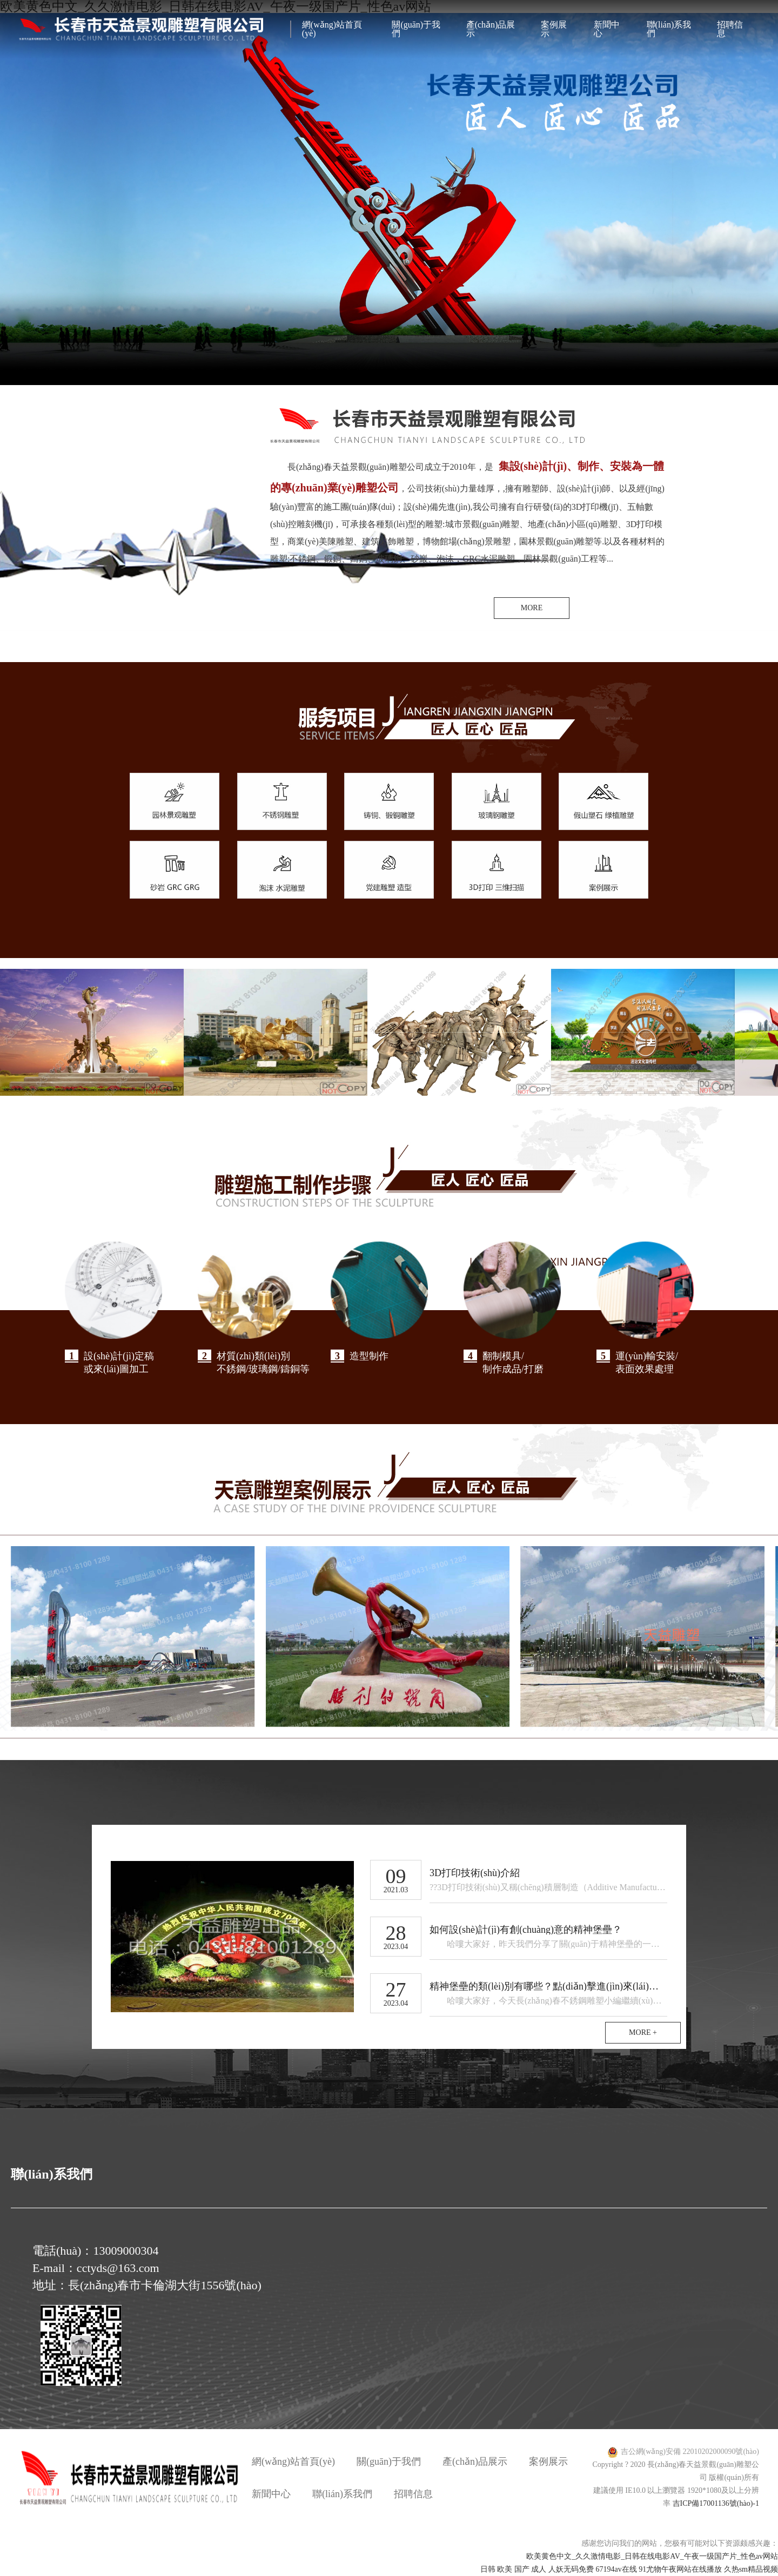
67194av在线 (615, 2569)
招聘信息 (730, 29)
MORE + (643, 2032)
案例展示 (554, 29)
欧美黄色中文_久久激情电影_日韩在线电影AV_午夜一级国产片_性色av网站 (652, 2556)
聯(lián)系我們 (669, 29)
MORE (531, 608)
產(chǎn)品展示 (490, 29)
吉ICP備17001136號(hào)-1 (716, 2503)
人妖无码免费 (571, 2569)
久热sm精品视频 (751, 2569)
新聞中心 (607, 29)
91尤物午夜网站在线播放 (680, 2569)
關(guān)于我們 (416, 29)
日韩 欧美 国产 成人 (513, 2569)
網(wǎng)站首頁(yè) (332, 29)
